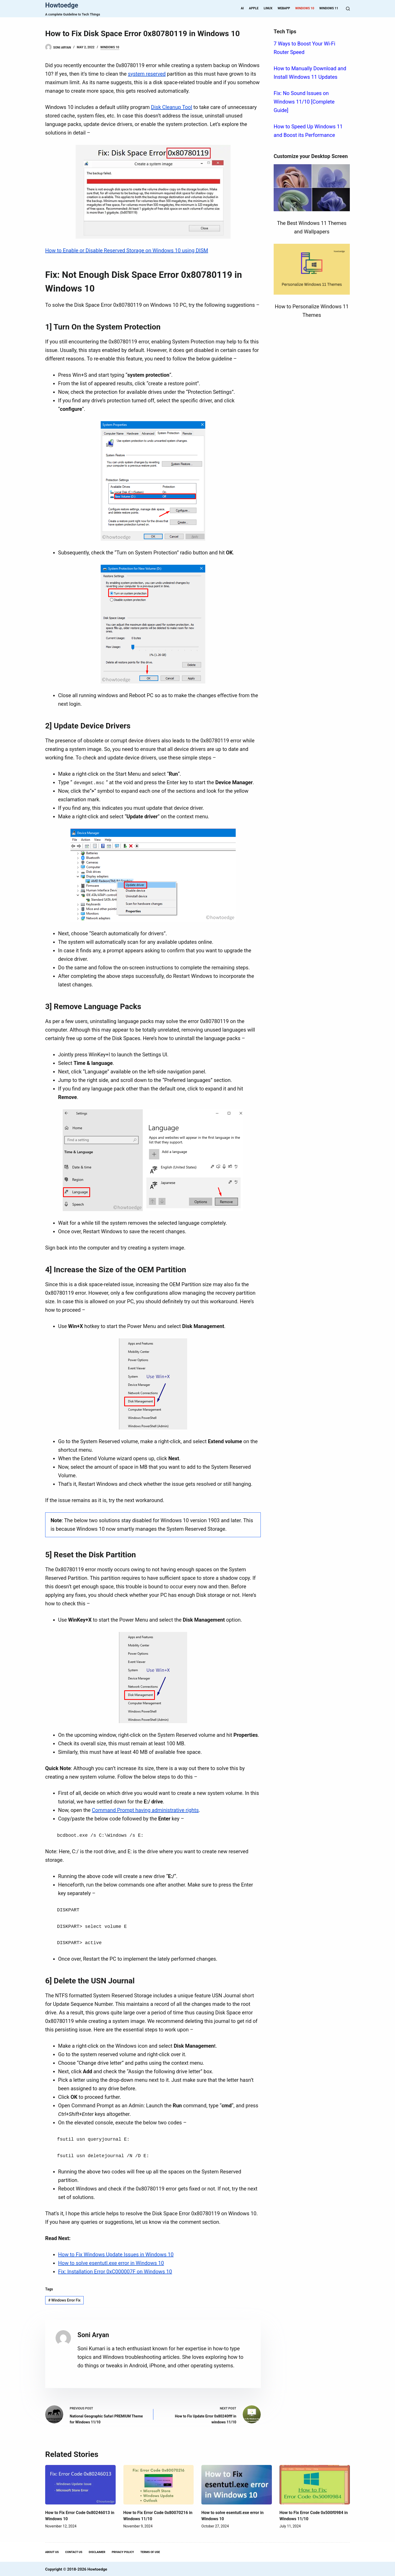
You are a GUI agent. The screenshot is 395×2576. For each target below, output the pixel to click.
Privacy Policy (123, 2551)
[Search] (348, 9)
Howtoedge (61, 5)
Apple (253, 8)
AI (242, 8)
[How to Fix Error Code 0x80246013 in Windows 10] (80, 2483)
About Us (52, 2551)
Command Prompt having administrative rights (145, 1810)
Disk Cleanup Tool (171, 107)
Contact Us (73, 2551)
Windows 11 (328, 8)
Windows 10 (304, 8)
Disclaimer (97, 2551)
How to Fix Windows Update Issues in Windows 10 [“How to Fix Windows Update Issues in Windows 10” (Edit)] (115, 2253)
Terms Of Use (150, 2551)
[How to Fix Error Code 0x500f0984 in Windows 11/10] (315, 2483)
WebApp (284, 8)
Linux (268, 8)
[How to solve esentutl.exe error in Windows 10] (236, 2483)
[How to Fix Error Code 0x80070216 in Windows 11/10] (158, 2483)
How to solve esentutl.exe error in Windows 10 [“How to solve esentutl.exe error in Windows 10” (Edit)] (111, 2262)
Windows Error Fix (64, 2299)
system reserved (146, 74)
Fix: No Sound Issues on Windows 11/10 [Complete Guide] (304, 101)
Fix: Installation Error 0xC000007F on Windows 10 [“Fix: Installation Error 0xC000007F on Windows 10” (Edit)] (115, 2270)
